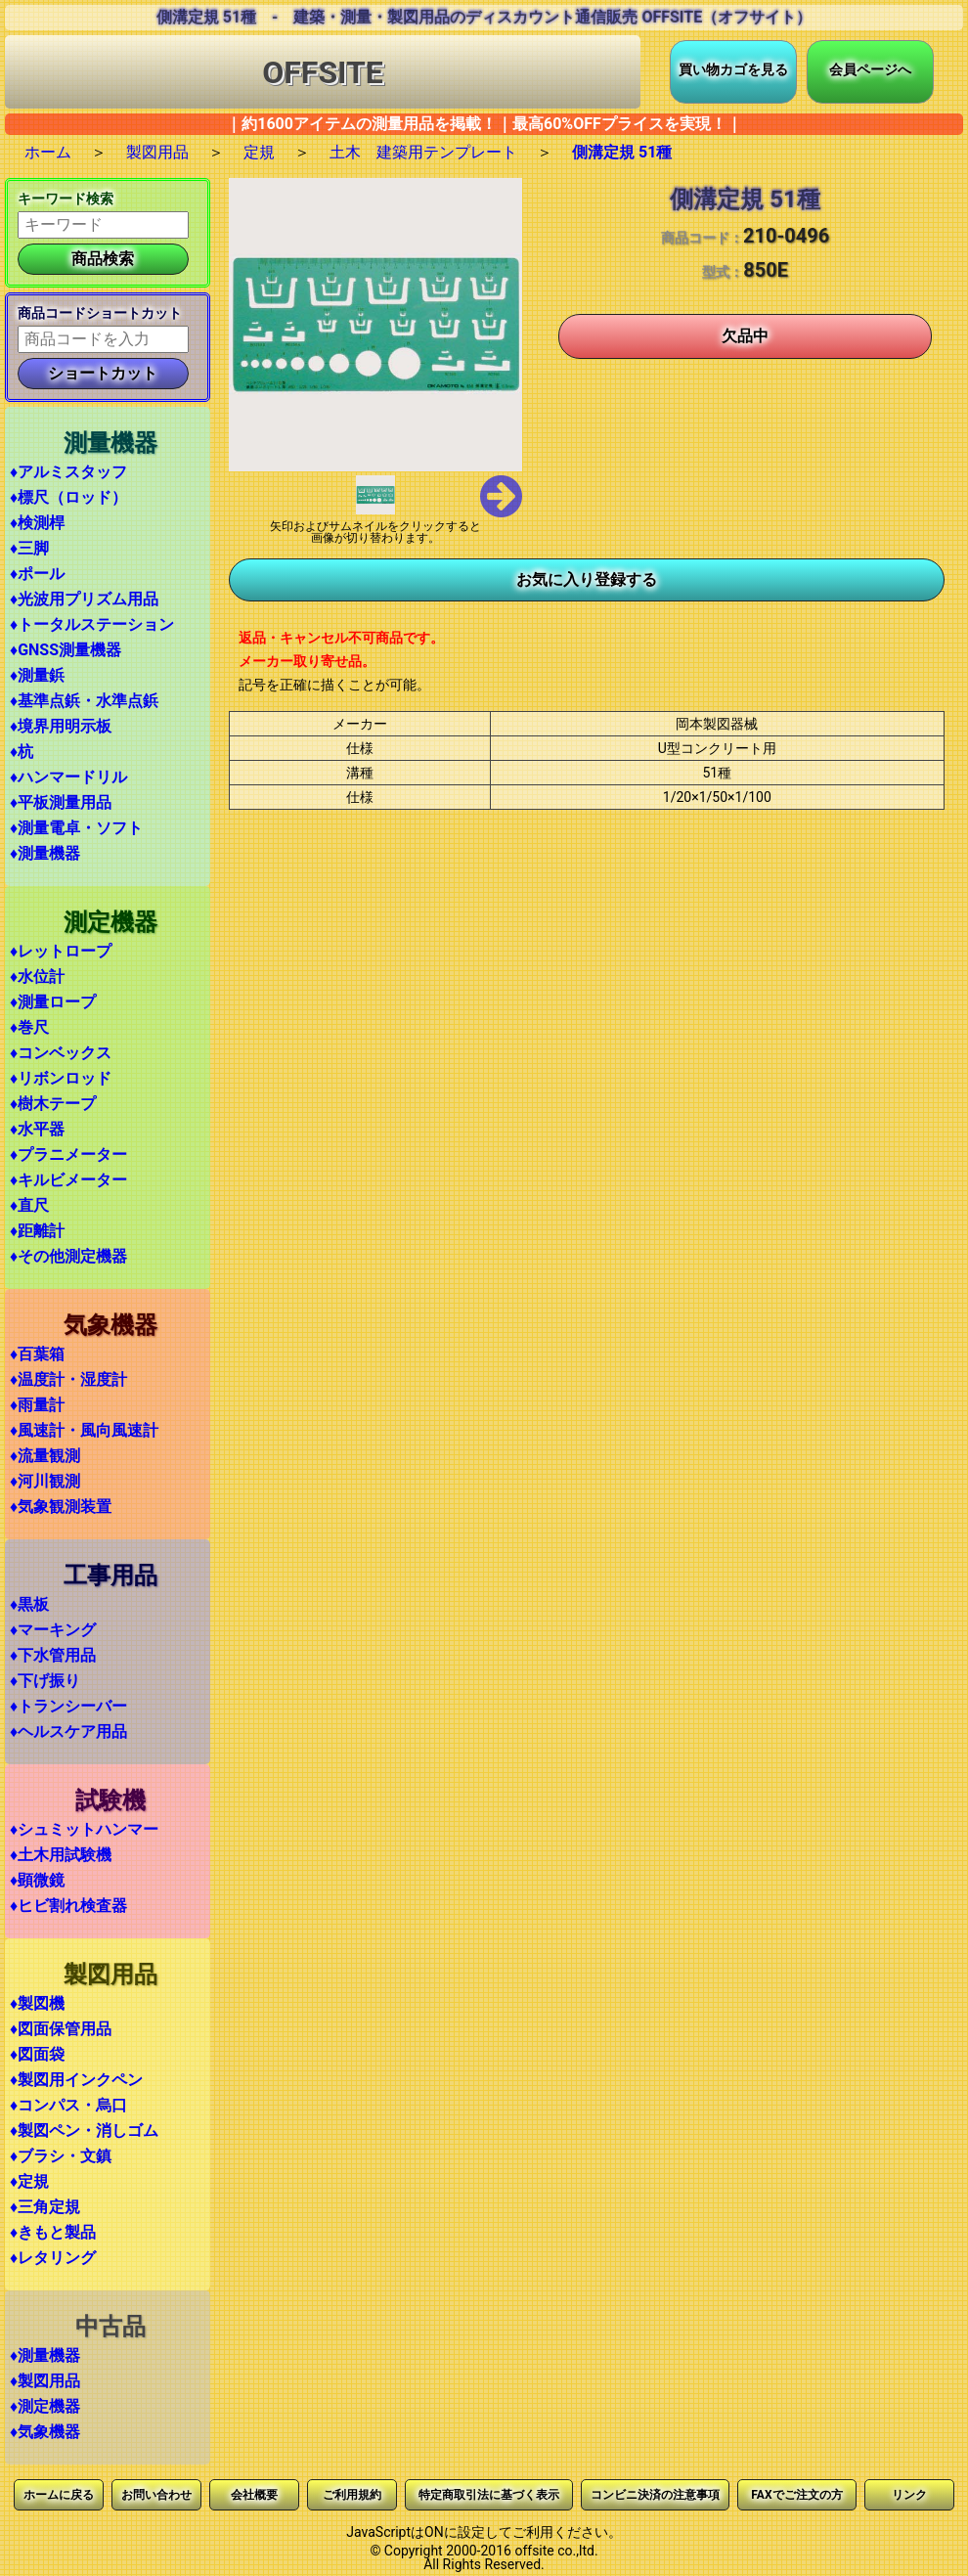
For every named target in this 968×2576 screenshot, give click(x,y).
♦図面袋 (37, 2054)
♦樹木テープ (53, 1103)
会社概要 (254, 2495)
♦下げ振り (45, 1680)
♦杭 (21, 751)
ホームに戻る (58, 2495)
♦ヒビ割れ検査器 (68, 1905)
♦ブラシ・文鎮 (60, 2156)
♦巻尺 (29, 1027)
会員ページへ (870, 69)
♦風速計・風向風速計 (84, 1430)
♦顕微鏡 (37, 1880)
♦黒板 (29, 1604)
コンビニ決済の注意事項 (655, 2495)
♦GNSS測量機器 (65, 650)
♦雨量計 (37, 1405)
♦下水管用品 (53, 1655)
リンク (909, 2495)
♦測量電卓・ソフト (76, 828)
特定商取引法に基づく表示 (488, 2495)
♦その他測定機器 (68, 1256)
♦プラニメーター (68, 1154)
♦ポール (37, 573)
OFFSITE (322, 72)
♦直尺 (29, 1205)
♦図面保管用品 (60, 2029)
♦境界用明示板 (60, 726)
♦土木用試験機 (60, 1854)
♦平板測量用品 (60, 802)
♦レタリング (53, 2257)
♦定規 (29, 2181)
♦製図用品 (45, 2381)
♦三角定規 (45, 2207)
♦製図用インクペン (76, 2079)
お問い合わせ (156, 2495)
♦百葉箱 (37, 1354)
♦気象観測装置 (60, 1506)
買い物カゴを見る (733, 69)
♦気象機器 (45, 2431)
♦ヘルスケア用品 (68, 1731)
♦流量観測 (45, 1455)
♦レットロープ (60, 951)
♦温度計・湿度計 (68, 1379)
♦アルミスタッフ (68, 472)
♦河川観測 (45, 1481)
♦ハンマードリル (68, 777)
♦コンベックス (60, 1053)
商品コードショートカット (100, 313)
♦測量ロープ (53, 1002)
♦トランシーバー (68, 1706)
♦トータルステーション (92, 624)
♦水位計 (37, 976)
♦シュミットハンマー (84, 1829)
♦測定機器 (45, 2406)
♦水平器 (37, 1129)
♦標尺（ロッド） (68, 497)
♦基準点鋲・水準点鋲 (84, 700)
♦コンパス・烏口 (68, 2105)
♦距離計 (37, 1230)
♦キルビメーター (68, 1180)
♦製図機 (37, 2003)
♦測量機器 (45, 853)
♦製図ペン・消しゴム (84, 2130)
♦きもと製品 (53, 2232)
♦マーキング (53, 1630)
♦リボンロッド (60, 1078)
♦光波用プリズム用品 (84, 599)
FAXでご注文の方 (796, 2495)
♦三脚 (29, 548)
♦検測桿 (37, 522)
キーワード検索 (65, 198)
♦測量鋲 (37, 675)
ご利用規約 (352, 2495)
